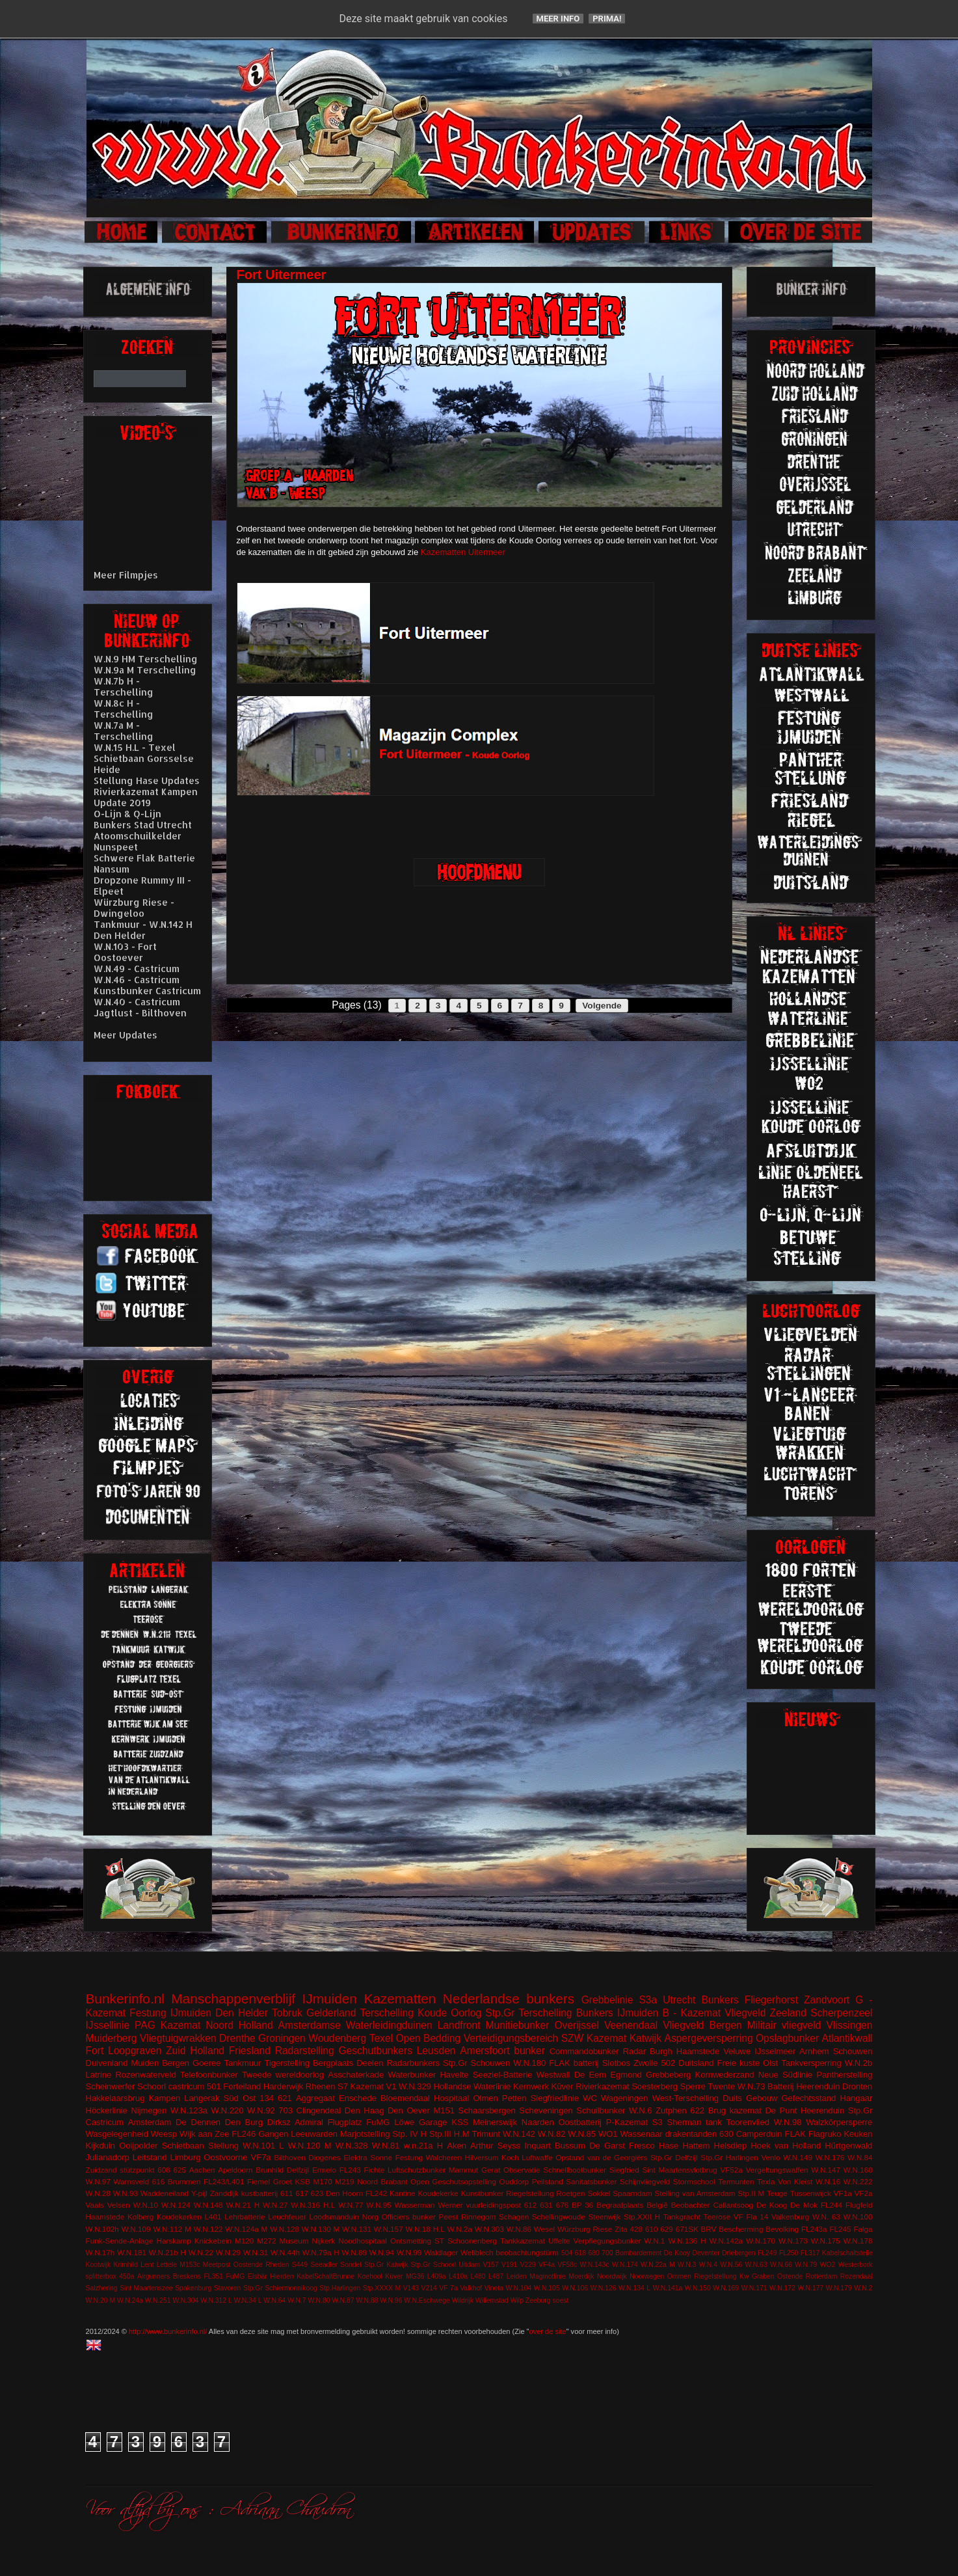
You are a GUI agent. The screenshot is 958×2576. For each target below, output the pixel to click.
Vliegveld (745, 2012)
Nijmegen (148, 2110)
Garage (433, 2122)
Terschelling (387, 2012)
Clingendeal (319, 2110)
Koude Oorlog (449, 2012)
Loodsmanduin (334, 2216)
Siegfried (624, 2169)
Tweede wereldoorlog (283, 2075)
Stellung (223, 2145)
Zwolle (645, 2063)
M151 (444, 2110)
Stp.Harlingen (339, 2288)
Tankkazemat (522, 2240)
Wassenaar (641, 2134)
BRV (709, 2229)
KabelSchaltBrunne (325, 2276)
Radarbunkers (413, 2063)
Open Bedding (427, 2038)
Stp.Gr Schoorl (433, 2264)
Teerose (717, 2216)
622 (697, 2110)
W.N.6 (640, 2110)
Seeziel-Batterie (503, 2075)
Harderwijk (283, 2086)
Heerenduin (822, 2110)
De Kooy (677, 2253)
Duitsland (695, 2063)
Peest (449, 2216)
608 (163, 2169)
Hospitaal (451, 2098)
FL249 (767, 2253)
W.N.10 (145, 2205)
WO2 (828, 2264)
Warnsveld (131, 2181)
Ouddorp (514, 2181)
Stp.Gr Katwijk (386, 2264)
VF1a (843, 2193)
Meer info (558, 18)
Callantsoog (733, 2205)
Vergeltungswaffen (777, 2169)
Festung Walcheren (428, 2157)
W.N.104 (518, 2288)
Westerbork (855, 2264)
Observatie (521, 2169)
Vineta (494, 2288)
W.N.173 (793, 2240)
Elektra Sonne (367, 2157)
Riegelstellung (529, 2193)
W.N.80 (319, 2300)
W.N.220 (227, 2110)
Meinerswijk (495, 2122)
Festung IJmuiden (170, 2012)
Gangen (273, 2134)
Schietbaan (183, 2145)
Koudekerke (438, 2193)
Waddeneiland (164, 2193)
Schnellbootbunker (574, 2169)
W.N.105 (547, 2288)
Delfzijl (298, 2169)
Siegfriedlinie (555, 2098)
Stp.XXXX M (382, 2288)
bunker (529, 2050)
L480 (477, 2276)
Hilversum (482, 2157)
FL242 (376, 2193)
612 (530, 2205)
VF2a (864, 2193)
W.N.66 (781, 2264)
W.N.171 (754, 2288)
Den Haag (364, 2110)
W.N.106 (575, 2288)
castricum (186, 2086)
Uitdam (469, 2264)
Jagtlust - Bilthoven (140, 1012)
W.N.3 (687, 2264)
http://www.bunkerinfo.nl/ (168, 2331)
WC (590, 2098)
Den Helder (241, 2012)
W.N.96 (391, 2300)
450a (126, 2276)
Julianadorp (107, 2157)
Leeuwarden (314, 2134)
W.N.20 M (101, 2300)
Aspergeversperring (708, 2038)
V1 (391, 2086)
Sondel (350, 2264)
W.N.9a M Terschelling (145, 669)
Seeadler (324, 2264)
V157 (490, 2264)
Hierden (281, 2276)
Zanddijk (224, 2193)
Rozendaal (856, 2276)
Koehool (370, 2276)
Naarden (538, 2122)
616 (158, 2181)
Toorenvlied (747, 2122)
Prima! (606, 18)
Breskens (187, 2276)
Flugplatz (345, 2122)
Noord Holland (239, 2025)
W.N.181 (131, 2252)
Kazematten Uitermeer (463, 552)
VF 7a (448, 2288)
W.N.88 (367, 2300)
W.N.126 (604, 2288)
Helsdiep (730, 2145)
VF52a (731, 2169)
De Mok (804, 2205)
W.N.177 (810, 2288)
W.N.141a (668, 2288)
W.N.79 (806, 2264)
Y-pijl (199, 2193)
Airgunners (153, 2276)
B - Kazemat (692, 2012)
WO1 (608, 2134)
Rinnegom (478, 2216)
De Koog (771, 2205)
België (657, 2205)
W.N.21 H (242, 2205)
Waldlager (441, 2252)
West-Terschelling (685, 2098)
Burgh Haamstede (684, 2051)
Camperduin (759, 2134)
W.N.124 (176, 2205)
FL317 (810, 2253)
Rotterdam (822, 2276)
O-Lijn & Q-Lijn (127, 813)
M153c (190, 2264)
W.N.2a (459, 2229)
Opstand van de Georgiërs (601, 2157)
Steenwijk (604, 2216)
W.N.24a (130, 2300)
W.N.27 (275, 2205)
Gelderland (331, 2012)
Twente (721, 2086)
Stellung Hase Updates (147, 780)
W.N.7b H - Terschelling (123, 686)
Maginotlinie (547, 2276)
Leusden (436, 2050)
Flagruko (825, 2134)
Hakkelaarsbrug (115, 2098)
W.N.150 (698, 2288)
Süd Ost (240, 2098)
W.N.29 (228, 2252)
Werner (450, 2205)
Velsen (118, 2205)
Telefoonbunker (209, 2075)
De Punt (781, 2110)
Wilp (517, 2300)
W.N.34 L (248, 2300)
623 (317, 2193)
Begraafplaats (619, 2205)
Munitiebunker (518, 2025)
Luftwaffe (537, 2157)
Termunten (736, 2181)
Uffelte (559, 2240)
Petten (514, 2098)
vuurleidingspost (493, 2205)
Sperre (693, 2086)
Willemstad (492, 2300)
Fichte (374, 2169)
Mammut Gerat (474, 2169)
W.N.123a (188, 2110)
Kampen (164, 2098)
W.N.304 (186, 2300)
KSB (302, 2181)
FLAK (795, 2134)
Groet (282, 2181)
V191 (509, 2264)
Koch (510, 2157)
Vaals (95, 2205)
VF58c (567, 2264)
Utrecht (679, 1999)
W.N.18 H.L (424, 2229)
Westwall (553, 2075)
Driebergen (738, 2253)
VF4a (547, 2264)
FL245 (840, 2229)
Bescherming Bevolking (759, 2229)
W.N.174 (625, 2264)
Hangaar (856, 2098)
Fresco (642, 2145)
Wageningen (624, 2098)
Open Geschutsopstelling (453, 2181)
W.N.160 (858, 2169)
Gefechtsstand (808, 2098)
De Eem (590, 2075)
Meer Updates (125, 1034)
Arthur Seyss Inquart (510, 2145)
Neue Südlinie (785, 2075)
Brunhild (270, 2169)
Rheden (277, 2264)
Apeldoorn (235, 2169)
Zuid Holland (195, 2050)
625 (180, 2169)
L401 (212, 2216)
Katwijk (645, 2038)
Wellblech (476, 2252)
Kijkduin (101, 2145)
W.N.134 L (634, 2288)
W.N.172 (782, 2288)
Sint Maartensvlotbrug (680, 2169)
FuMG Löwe (390, 2122)
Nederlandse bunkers (508, 1998)
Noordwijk (612, 2276)
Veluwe (737, 2051)
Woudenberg (337, 2038)
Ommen (679, 2276)
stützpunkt (137, 2169)
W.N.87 (343, 2300)
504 (566, 2253)
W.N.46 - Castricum (137, 979)
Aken (456, 2145)
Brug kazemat (735, 2110)
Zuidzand (101, 2169)
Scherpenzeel (841, 2012)
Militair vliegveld (784, 2025)
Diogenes (324, 2157)
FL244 (831, 2205)
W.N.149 (797, 2157)
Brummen (184, 2181)
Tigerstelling (287, 2063)
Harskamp (174, 2240)
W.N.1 (655, 2240)
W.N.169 (726, 2288)
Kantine (403, 2193)
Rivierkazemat (602, 2086)
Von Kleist (795, 2181)
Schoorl (151, 2086)
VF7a (261, 2157)
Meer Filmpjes (126, 574)
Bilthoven (290, 2157)
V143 (411, 2288)
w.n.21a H (423, 2145)
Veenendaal (631, 2025)
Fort (95, 2050)
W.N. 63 (826, 2216)
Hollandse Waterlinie (472, 2086)
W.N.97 (98, 2181)
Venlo (770, 2157)
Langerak (201, 2098)
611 (286, 2193)
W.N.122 (208, 2229)
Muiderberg (111, 2038)
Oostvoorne (225, 2157)
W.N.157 (388, 2229)
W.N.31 (255, 2252)
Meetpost (217, 2264)
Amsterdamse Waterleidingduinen (355, 2025)
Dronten (857, 2086)
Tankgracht (681, 2216)
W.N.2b (859, 2063)
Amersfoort (484, 2050)
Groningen (282, 2038)
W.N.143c (594, 2264)
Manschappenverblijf (233, 1998)
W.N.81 (386, 2145)
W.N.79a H (320, 2252)
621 (285, 2098)
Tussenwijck (810, 2193)
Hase (668, 2145)
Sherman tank (694, 2122)
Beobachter (690, 2205)
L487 (495, 2276)
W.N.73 (751, 2086)
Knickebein (213, 2240)
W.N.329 (415, 2086)
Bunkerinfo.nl (125, 1998)
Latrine (99, 2075)
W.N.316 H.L (313, 2205)
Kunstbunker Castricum (147, 990)
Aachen (202, 2169)
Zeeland (788, 2012)
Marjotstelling (365, 2134)
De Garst (607, 2145)
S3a (648, 1999)
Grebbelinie (607, 1999)
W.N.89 (354, 2252)
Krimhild (125, 2264)
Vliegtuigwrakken (178, 2038)
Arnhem (814, 2051)
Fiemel (258, 2181)
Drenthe (237, 2038)
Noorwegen (647, 2276)
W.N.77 (350, 2205)
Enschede (358, 2098)
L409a (436, 2276)
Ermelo (324, 2169)
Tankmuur (242, 2063)
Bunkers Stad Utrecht (143, 824)
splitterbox (101, 2276)
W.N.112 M (172, 2229)
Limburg (185, 2157)
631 (546, 2205)
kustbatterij (259, 2193)
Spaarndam (632, 2193)
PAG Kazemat (167, 2025)
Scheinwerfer (110, 2086)
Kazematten (400, 1998)
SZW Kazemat (594, 2038)
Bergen (175, 2063)
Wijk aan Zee (204, 2134)
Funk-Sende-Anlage (119, 2240)
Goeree (206, 2063)
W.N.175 (825, 2240)
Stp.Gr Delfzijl (674, 2157)
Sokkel (598, 2193)
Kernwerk (531, 2086)
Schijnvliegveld (645, 2181)
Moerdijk (581, 2276)
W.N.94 (381, 2252)
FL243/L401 (224, 2181)
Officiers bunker (409, 2216)
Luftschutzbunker (417, 2169)
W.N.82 (552, 2134)
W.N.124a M (246, 2229)
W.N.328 (352, 2145)
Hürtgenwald (848, 2145)
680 (594, 2253)
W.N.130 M (320, 2229)
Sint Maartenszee (146, 2288)
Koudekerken (179, 2216)
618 (580, 2253)
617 (301, 2193)
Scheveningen (545, 2110)
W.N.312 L (216, 2300)
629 (666, 2229)
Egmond (625, 2075)
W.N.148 (208, 2205)
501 (214, 2086)
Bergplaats (333, 2063)
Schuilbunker (600, 2110)
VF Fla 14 (751, 2216)
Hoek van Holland (786, 2145)
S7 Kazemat (361, 2086)
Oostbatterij (579, 2122)
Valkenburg (790, 2216)
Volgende (601, 1005)
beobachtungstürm (527, 2252)
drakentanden (691, 2134)
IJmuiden (329, 1998)
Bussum (570, 2145)
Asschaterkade (356, 2075)
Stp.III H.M (449, 2134)
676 (562, 2205)
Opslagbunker (787, 2038)
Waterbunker (412, 2075)
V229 (528, 2264)
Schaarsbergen (487, 2110)
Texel (381, 2038)
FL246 (244, 2134)
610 (651, 2229)
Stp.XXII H (642, 2216)
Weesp (164, 2134)
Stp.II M (751, 2193)
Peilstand (547, 2181)
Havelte (454, 2075)
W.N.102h (102, 2229)
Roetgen (570, 2193)
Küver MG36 (404, 2276)
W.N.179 (839, 2288)
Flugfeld (859, 2205)
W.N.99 (409, 2252)
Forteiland (242, 2086)
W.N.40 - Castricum (137, 1001)
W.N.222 (858, 2181)
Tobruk (287, 2012)
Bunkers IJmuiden (617, 2012)
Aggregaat (315, 2098)
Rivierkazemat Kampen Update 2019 (146, 797)
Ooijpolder (138, 2145)
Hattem (696, 2145)
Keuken (858, 2134)
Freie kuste (738, 2063)
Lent (146, 2264)
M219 (344, 2181)
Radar (634, 2051)
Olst (770, 2063)
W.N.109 (136, 2229)
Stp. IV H (409, 2134)
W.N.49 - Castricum (137, 968)
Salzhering (102, 2288)
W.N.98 (788, 2122)
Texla (766, 2181)
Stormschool (694, 2181)
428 (636, 2229)
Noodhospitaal (362, 2240)
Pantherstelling (844, 2075)
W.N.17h (100, 2252)
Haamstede (105, 2216)
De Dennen (198, 2122)
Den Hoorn (344, 2193)
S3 (657, 2122)
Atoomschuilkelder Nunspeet (137, 841)
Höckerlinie (106, 2110)
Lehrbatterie (244, 2216)
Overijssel (576, 2025)
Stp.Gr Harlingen (729, 2157)
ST (439, 2240)
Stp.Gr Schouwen (476, 2063)
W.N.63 (756, 2264)
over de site (547, 2331)
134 (266, 2098)
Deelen (369, 2063)
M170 (322, 2181)
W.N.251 (158, 2300)
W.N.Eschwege (426, 2300)
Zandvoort (826, 1999)
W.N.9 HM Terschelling (146, 658)
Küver (563, 2086)
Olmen (485, 2098)
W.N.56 (731, 2264)
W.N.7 (296, 2300)
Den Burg (244, 2122)
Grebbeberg (668, 2075)
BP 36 (582, 2205)
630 (726, 2134)
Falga (862, 2229)
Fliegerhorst (771, 1999)
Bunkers (719, 1999)
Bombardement (638, 2253)
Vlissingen (849, 2025)
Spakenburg (193, 2288)
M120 (244, 2240)
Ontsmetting (410, 2240)
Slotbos (616, 2063)
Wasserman (415, 2205)
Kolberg (140, 2216)
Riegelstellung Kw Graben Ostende (748, 2276)
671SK (687, 2229)
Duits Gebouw (750, 2098)
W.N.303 (489, 2229)
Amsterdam (149, 2122)
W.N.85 (582, 2134)
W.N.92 (261, 2110)
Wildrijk (462, 2300)
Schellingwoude (558, 2216)
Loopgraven (134, 2050)
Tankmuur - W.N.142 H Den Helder (143, 930)
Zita (621, 2229)
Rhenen (321, 2086)
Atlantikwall (846, 2038)
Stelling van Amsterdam (695, 2193)
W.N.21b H (167, 2252)
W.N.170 (760, 2240)
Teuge (777, 2193)
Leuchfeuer (287, 2216)
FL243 (350, 2169)
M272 (266, 2240)
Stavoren (227, 2288)
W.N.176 (830, 2157)
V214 (428, 2288)
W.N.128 (284, 2229)
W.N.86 (519, 2229)
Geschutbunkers (375, 2050)
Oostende (248, 2264)
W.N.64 (274, 2300)
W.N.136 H (687, 2240)
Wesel (544, 2229)
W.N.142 (519, 2134)
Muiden (145, 2063)
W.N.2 (863, 2288)
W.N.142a (726, 2240)
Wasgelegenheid (117, 2134)
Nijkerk (323, 2240)
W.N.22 (201, 2252)
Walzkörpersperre (839, 2122)
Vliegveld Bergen (702, 2025)
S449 (300, 2264)
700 (607, 2253)
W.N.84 (859, 2157)
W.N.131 (356, 2229)
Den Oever (409, 2110)
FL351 (213, 2276)
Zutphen (671, 2110)
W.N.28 (98, 2193)
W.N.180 (529, 2063)
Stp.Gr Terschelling (528, 2012)
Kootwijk (98, 2264)
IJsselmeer (774, 2051)
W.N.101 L (263, 2145)
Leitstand (150, 2157)
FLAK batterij (574, 2063)
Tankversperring (811, 2063)
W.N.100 (858, 2216)
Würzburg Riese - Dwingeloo (134, 908)
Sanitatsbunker (591, 2181)
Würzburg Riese (584, 2229)
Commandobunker (584, 2051)
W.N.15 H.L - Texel (135, 747)
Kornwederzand (724, 2075)
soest (560, 2300)
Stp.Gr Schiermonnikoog (280, 2288)
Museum (294, 2240)
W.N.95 (378, 2205)
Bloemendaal (405, 2098)
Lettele (167, 2264)
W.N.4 (708, 2264)
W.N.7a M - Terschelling (123, 731)
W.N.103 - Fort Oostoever (125, 952)
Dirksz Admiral (295, 2122)
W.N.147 (825, 2169)
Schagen (514, 2216)
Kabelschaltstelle (847, 2253)
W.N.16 (828, 2181)
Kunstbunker (482, 2193)
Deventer (705, 2253)
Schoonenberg (472, 2240)
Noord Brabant (382, 2181)
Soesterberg (655, 2086)
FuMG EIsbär (246, 2276)
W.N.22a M (658, 2264)
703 (285, 2110)
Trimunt (486, 2134)
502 (668, 2063)
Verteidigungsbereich (511, 2038)
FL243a (814, 2229)
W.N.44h (285, 2252)
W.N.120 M (310, 2145)
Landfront (459, 2025)
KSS (459, 2122)
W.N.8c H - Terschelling (123, 709)
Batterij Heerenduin (803, 2086)
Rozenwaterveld (145, 2075)
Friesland (250, 2050)
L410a (458, 2276)
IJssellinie (108, 2025)
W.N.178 (858, 2240)
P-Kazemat (627, 2122)
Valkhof (471, 2288)
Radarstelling (304, 2050)
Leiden (517, 2276)
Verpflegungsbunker (607, 2240)
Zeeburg (538, 2300)
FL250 (788, 2253)
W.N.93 (125, 2193)
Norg (370, 2216)
